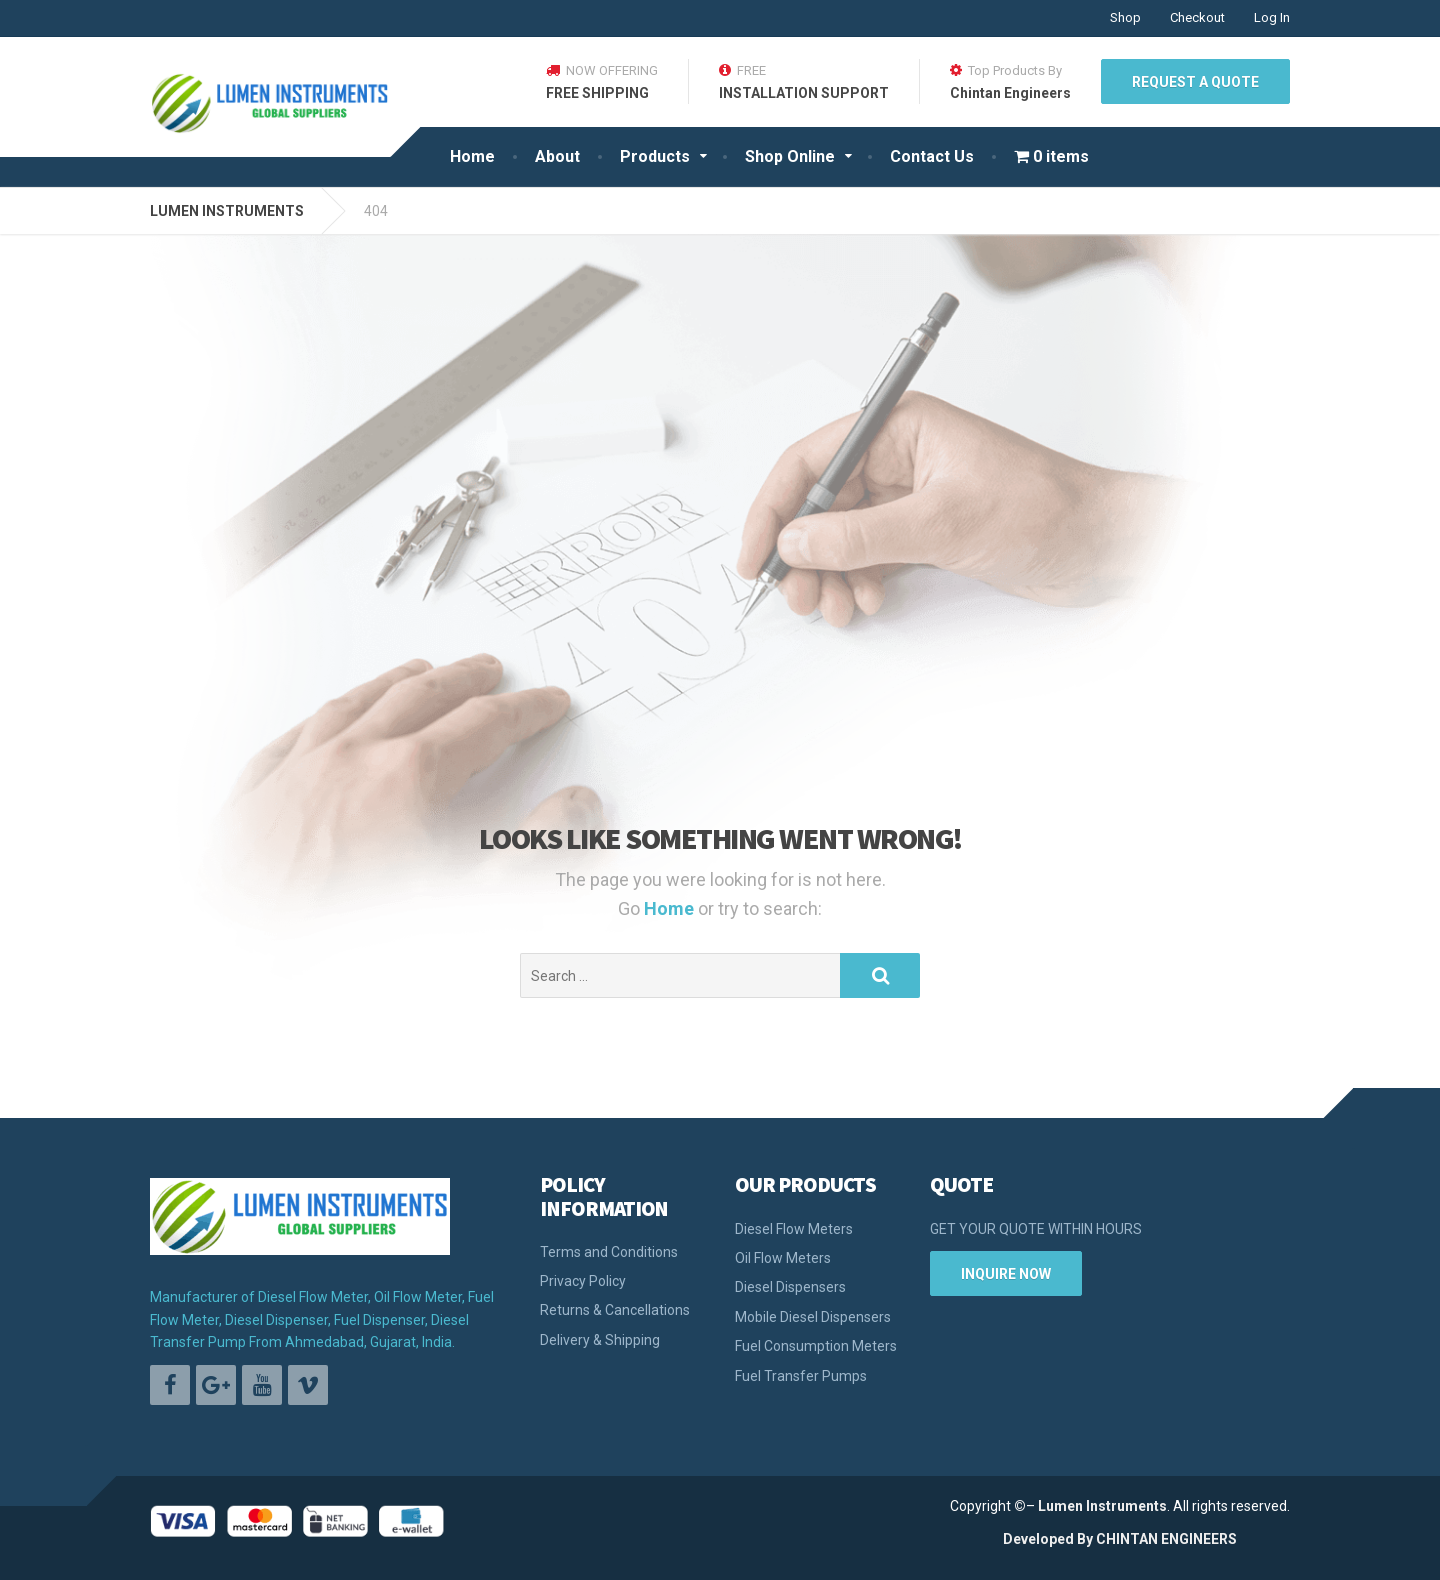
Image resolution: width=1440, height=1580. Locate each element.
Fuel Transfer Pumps (801, 1376)
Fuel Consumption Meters (816, 1346)
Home (472, 156)
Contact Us (932, 156)
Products (655, 156)
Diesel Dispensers (790, 1287)
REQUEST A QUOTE (1195, 82)
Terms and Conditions (609, 1252)
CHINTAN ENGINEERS (1166, 1539)
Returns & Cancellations (615, 1310)
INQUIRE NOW (1006, 1274)
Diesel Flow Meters (794, 1229)
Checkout (1197, 17)
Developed (1038, 1539)
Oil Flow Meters (783, 1258)
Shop (1125, 17)
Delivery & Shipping (600, 1340)
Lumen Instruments (1102, 1506)
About (557, 156)
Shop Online (790, 156)
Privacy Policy (583, 1281)
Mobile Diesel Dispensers (813, 1317)
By (1085, 1539)
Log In (1272, 17)
